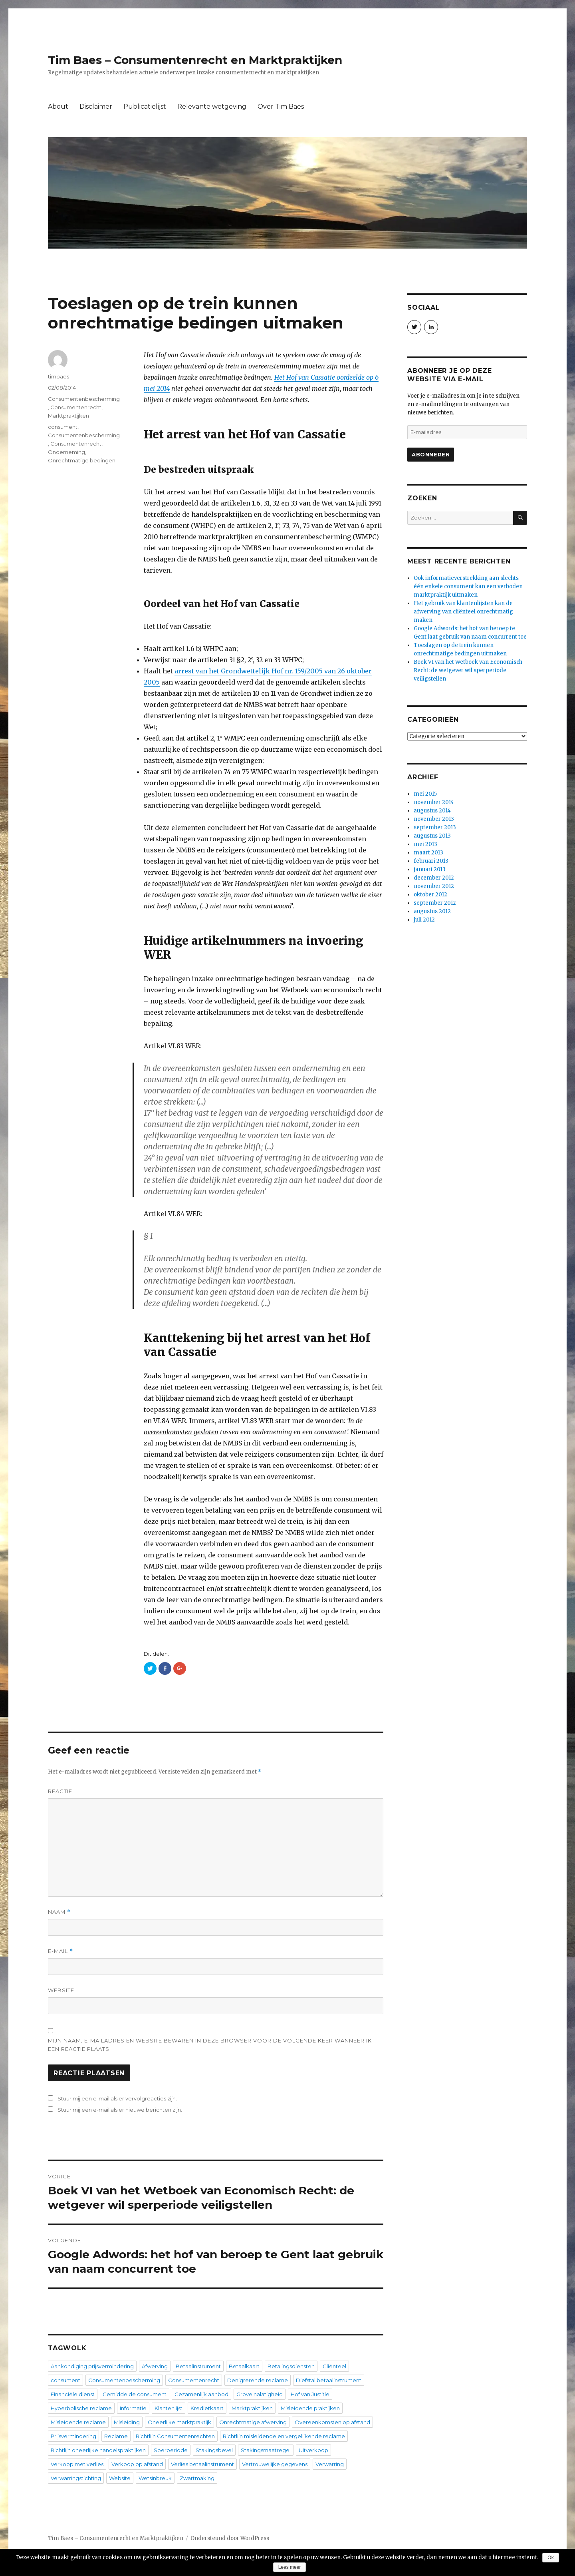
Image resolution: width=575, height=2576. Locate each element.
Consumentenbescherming (84, 399)
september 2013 (435, 827)
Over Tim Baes (281, 106)
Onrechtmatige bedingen (81, 460)
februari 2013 (431, 861)
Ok (550, 2557)
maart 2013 (428, 852)
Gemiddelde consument (135, 2394)
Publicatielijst (144, 106)
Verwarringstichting (76, 2478)
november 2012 (434, 886)
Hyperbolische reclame (81, 2408)
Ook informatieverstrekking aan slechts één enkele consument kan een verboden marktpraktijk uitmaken (468, 586)
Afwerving (155, 2366)
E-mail (60, 1951)
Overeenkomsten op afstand (332, 2422)
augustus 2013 (432, 835)
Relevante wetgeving (211, 106)
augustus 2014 (432, 810)
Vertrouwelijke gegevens (274, 2464)
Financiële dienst (73, 2394)
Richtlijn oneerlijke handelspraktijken (98, 2450)
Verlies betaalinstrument (202, 2464)
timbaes (58, 376)
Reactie (60, 1791)
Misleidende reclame (78, 2422)
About (58, 106)
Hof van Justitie (310, 2394)
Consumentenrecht (75, 407)
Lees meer (289, 2567)
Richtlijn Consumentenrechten (175, 2436)
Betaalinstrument (198, 2366)
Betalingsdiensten (291, 2366)
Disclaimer (95, 106)
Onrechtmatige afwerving (253, 2422)
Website (61, 1990)
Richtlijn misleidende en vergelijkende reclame (284, 2436)
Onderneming (66, 452)
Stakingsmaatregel (266, 2450)
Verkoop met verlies (77, 2464)
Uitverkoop (313, 2450)
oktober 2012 (430, 894)
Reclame (116, 2436)
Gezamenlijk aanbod (201, 2394)
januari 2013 (430, 869)
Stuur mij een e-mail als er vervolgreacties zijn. (117, 2098)
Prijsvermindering (73, 2436)
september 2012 (435, 903)
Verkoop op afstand (137, 2464)
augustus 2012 (432, 911)
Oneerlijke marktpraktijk (179, 2422)
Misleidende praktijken (310, 2408)
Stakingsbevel (214, 2450)
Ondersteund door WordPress (229, 2538)
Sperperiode (171, 2450)
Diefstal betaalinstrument (328, 2380)
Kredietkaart (207, 2408)
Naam (59, 1912)
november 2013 (434, 819)
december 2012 (434, 877)
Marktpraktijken (68, 415)
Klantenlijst (168, 2408)
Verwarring (329, 2464)
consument (62, 427)
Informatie (133, 2408)
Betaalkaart (244, 2366)
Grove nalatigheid (259, 2394)
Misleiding (127, 2422)
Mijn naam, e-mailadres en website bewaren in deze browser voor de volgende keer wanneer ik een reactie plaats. (210, 2044)
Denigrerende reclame (257, 2380)
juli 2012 (424, 919)
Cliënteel (334, 2366)
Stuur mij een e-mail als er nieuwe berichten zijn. (120, 2109)
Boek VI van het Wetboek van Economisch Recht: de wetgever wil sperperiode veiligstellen (468, 670)
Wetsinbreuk (155, 2478)
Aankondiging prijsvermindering (92, 2366)
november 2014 (434, 802)
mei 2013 (425, 844)
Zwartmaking (197, 2478)
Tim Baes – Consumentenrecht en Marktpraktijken (195, 60)
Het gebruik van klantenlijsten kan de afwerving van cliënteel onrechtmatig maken (463, 611)
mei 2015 (425, 793)
